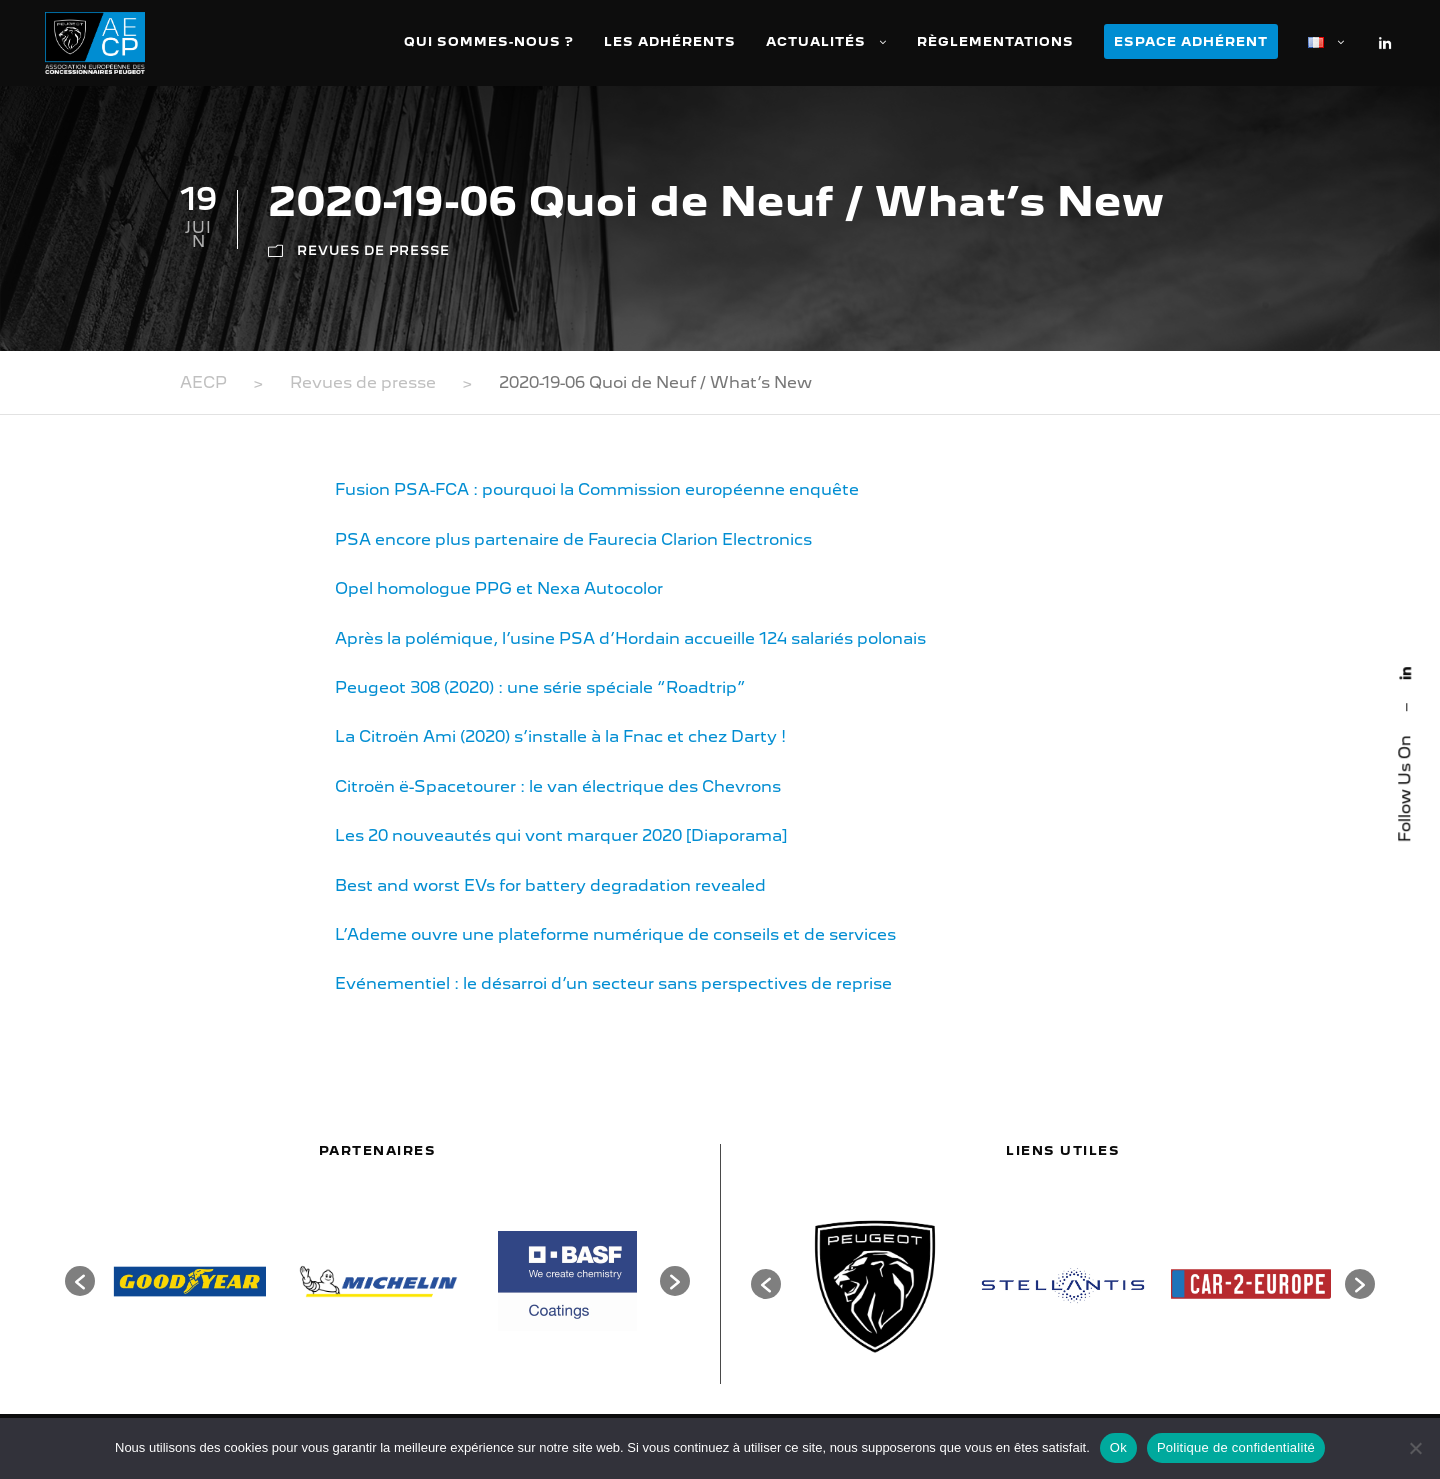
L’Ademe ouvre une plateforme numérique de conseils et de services (615, 934)
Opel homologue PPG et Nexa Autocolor (499, 588)
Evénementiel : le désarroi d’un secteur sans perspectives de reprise (613, 983)
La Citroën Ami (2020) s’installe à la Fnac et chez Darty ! (560, 736)
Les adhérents (670, 41)
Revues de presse (373, 250)
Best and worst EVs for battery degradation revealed (550, 885)
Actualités (816, 41)
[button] (80, 1281)
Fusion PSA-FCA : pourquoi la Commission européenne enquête (597, 489)
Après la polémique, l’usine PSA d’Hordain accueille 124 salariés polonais (630, 638)
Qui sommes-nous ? (489, 41)
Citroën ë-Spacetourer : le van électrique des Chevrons (558, 786)
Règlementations (995, 41)
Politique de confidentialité (1236, 1447)
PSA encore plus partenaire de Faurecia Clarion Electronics (573, 539)
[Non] (1415, 1448)
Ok (1118, 1447)
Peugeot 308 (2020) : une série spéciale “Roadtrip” (540, 687)
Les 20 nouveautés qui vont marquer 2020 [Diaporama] (561, 835)
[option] (189, 1281)
